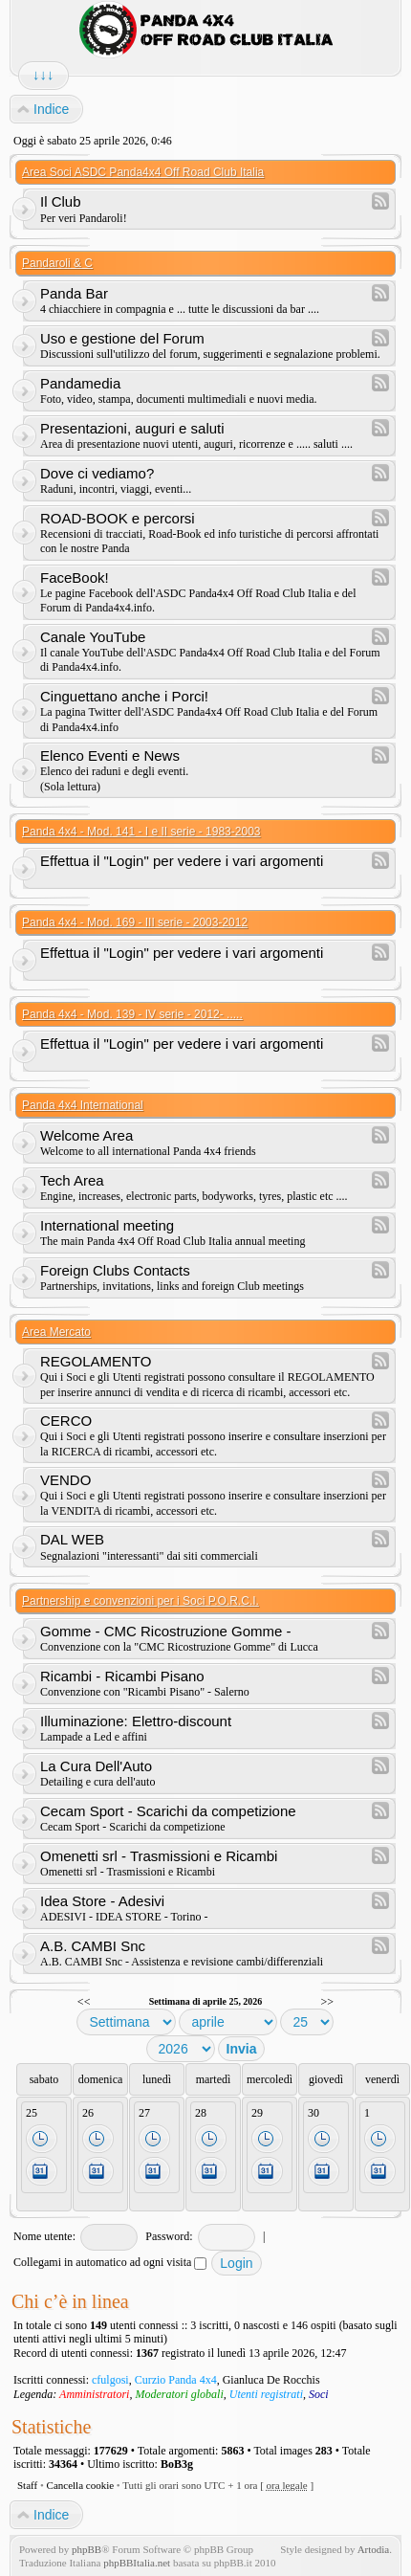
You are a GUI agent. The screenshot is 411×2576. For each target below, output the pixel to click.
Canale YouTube (92, 637)
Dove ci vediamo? (97, 473)
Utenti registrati (266, 2394)
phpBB (86, 2549)
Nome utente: (44, 2236)
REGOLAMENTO (95, 1361)
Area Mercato (56, 1332)
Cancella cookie (81, 2485)
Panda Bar (74, 293)
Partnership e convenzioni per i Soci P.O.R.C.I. (140, 1601)
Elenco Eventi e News (110, 755)
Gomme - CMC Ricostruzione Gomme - (166, 1631)
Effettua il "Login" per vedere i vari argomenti (181, 861)
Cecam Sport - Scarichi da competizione (168, 1811)
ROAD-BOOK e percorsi (117, 518)
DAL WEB (72, 1539)
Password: (168, 2236)
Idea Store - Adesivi (102, 1901)
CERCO (66, 1420)
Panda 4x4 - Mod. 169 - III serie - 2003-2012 (135, 922)
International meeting (107, 1225)
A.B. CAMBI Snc (92, 1946)
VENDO (65, 1480)
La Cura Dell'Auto (96, 1766)
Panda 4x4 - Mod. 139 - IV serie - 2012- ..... (132, 1014)
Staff (27, 2485)
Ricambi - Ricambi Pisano (122, 1676)
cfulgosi (110, 2380)
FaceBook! (74, 577)
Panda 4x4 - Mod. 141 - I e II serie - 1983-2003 (141, 831)
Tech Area (72, 1180)
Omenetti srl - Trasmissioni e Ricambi (158, 1856)
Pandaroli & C (57, 263)
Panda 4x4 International (82, 1105)
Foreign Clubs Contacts (115, 1270)
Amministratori (94, 2394)
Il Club (60, 201)
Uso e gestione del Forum (122, 338)
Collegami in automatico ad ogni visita (109, 2262)
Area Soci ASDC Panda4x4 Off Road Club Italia (143, 172)
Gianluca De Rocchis (271, 2380)
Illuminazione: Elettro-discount (135, 1721)
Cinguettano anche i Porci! (124, 696)
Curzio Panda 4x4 (176, 2380)
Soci (319, 2394)
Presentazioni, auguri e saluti (132, 428)
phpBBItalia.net (136, 2562)
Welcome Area (86, 1135)
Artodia (373, 2549)
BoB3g (177, 2464)
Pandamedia (80, 383)
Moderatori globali (179, 2394)
